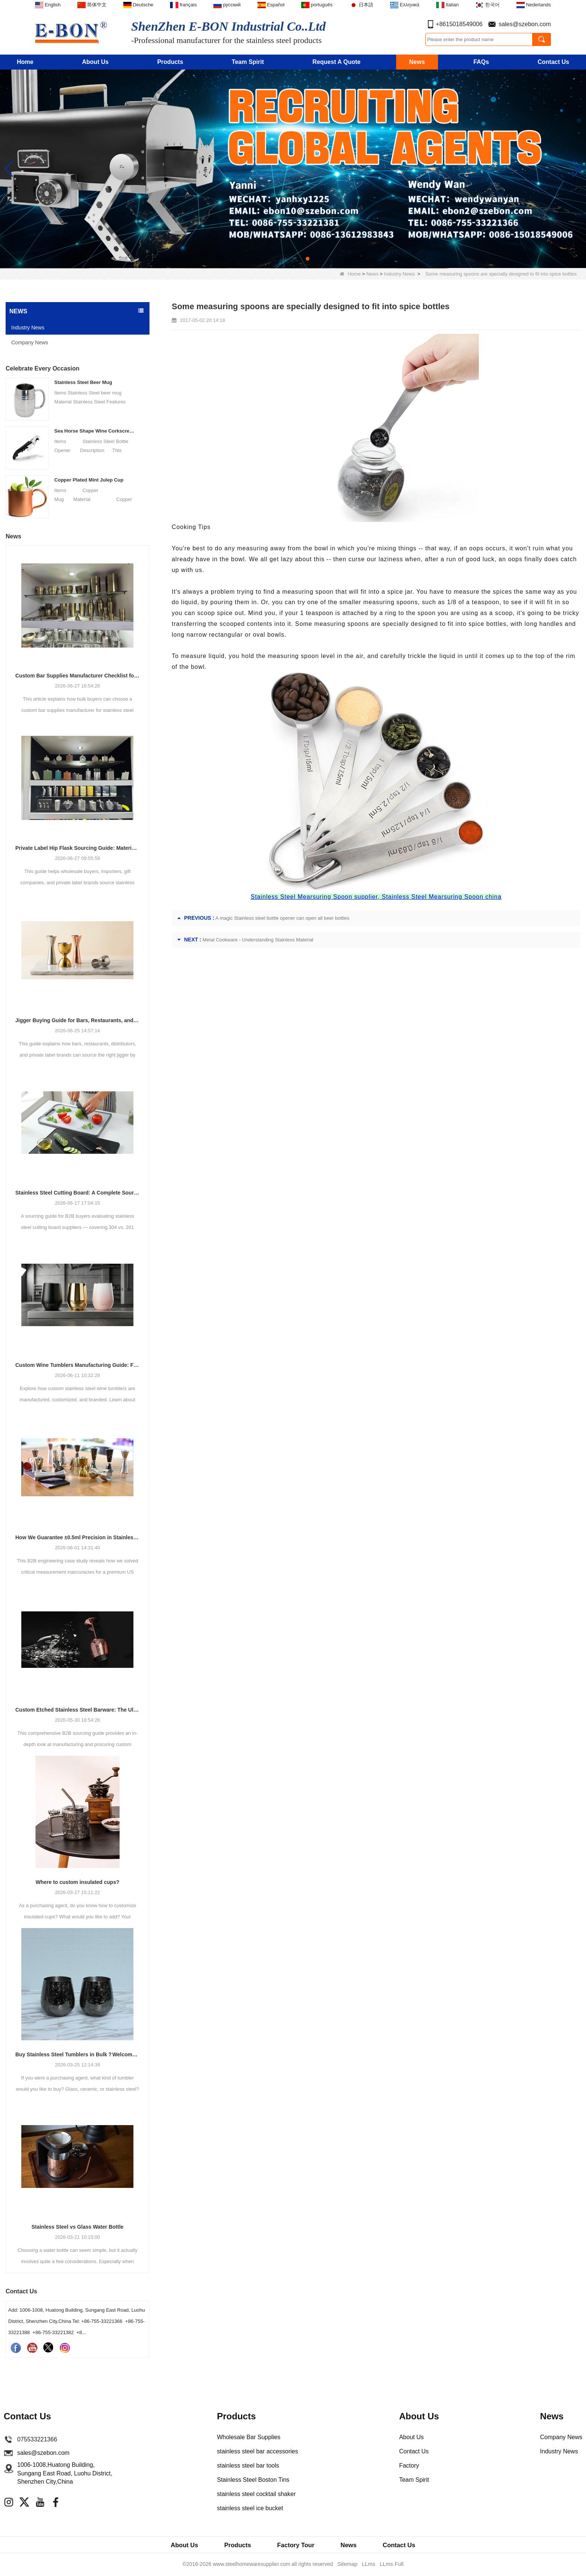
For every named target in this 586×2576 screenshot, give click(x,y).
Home (25, 62)
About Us (95, 62)
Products (170, 62)
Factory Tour (296, 2545)
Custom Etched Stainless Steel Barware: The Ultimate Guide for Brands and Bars (77, 1710)
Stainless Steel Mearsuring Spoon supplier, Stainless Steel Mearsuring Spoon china (376, 897)
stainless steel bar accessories (257, 2451)
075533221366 (37, 2439)
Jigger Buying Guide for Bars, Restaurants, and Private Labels (77, 1020)
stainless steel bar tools (248, 2465)
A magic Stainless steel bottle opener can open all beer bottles (282, 918)
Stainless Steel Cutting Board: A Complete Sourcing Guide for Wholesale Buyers (77, 1193)
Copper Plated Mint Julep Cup (88, 480)
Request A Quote (336, 62)
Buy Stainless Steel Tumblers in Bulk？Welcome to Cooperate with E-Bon (77, 2054)
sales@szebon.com (525, 24)
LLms (368, 2565)
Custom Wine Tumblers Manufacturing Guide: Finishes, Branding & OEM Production (77, 1365)
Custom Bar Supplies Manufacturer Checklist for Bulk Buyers (77, 676)
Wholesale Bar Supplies (248, 2437)
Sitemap (348, 2565)
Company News (29, 342)
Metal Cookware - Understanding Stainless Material (258, 940)
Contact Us (553, 62)
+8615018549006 (459, 24)
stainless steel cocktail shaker (256, 2494)
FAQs (481, 62)
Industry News (399, 274)
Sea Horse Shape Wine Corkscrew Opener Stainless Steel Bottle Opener (94, 431)
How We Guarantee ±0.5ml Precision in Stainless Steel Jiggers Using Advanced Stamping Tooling (77, 1537)
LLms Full (390, 2565)
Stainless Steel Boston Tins (253, 2480)
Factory (409, 2465)
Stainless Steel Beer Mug (83, 382)
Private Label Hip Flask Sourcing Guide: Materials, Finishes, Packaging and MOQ (77, 848)
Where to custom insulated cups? (77, 1882)
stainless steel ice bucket (250, 2508)
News (417, 62)
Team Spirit (248, 62)
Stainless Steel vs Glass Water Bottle (77, 2227)
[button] (278, 259)
